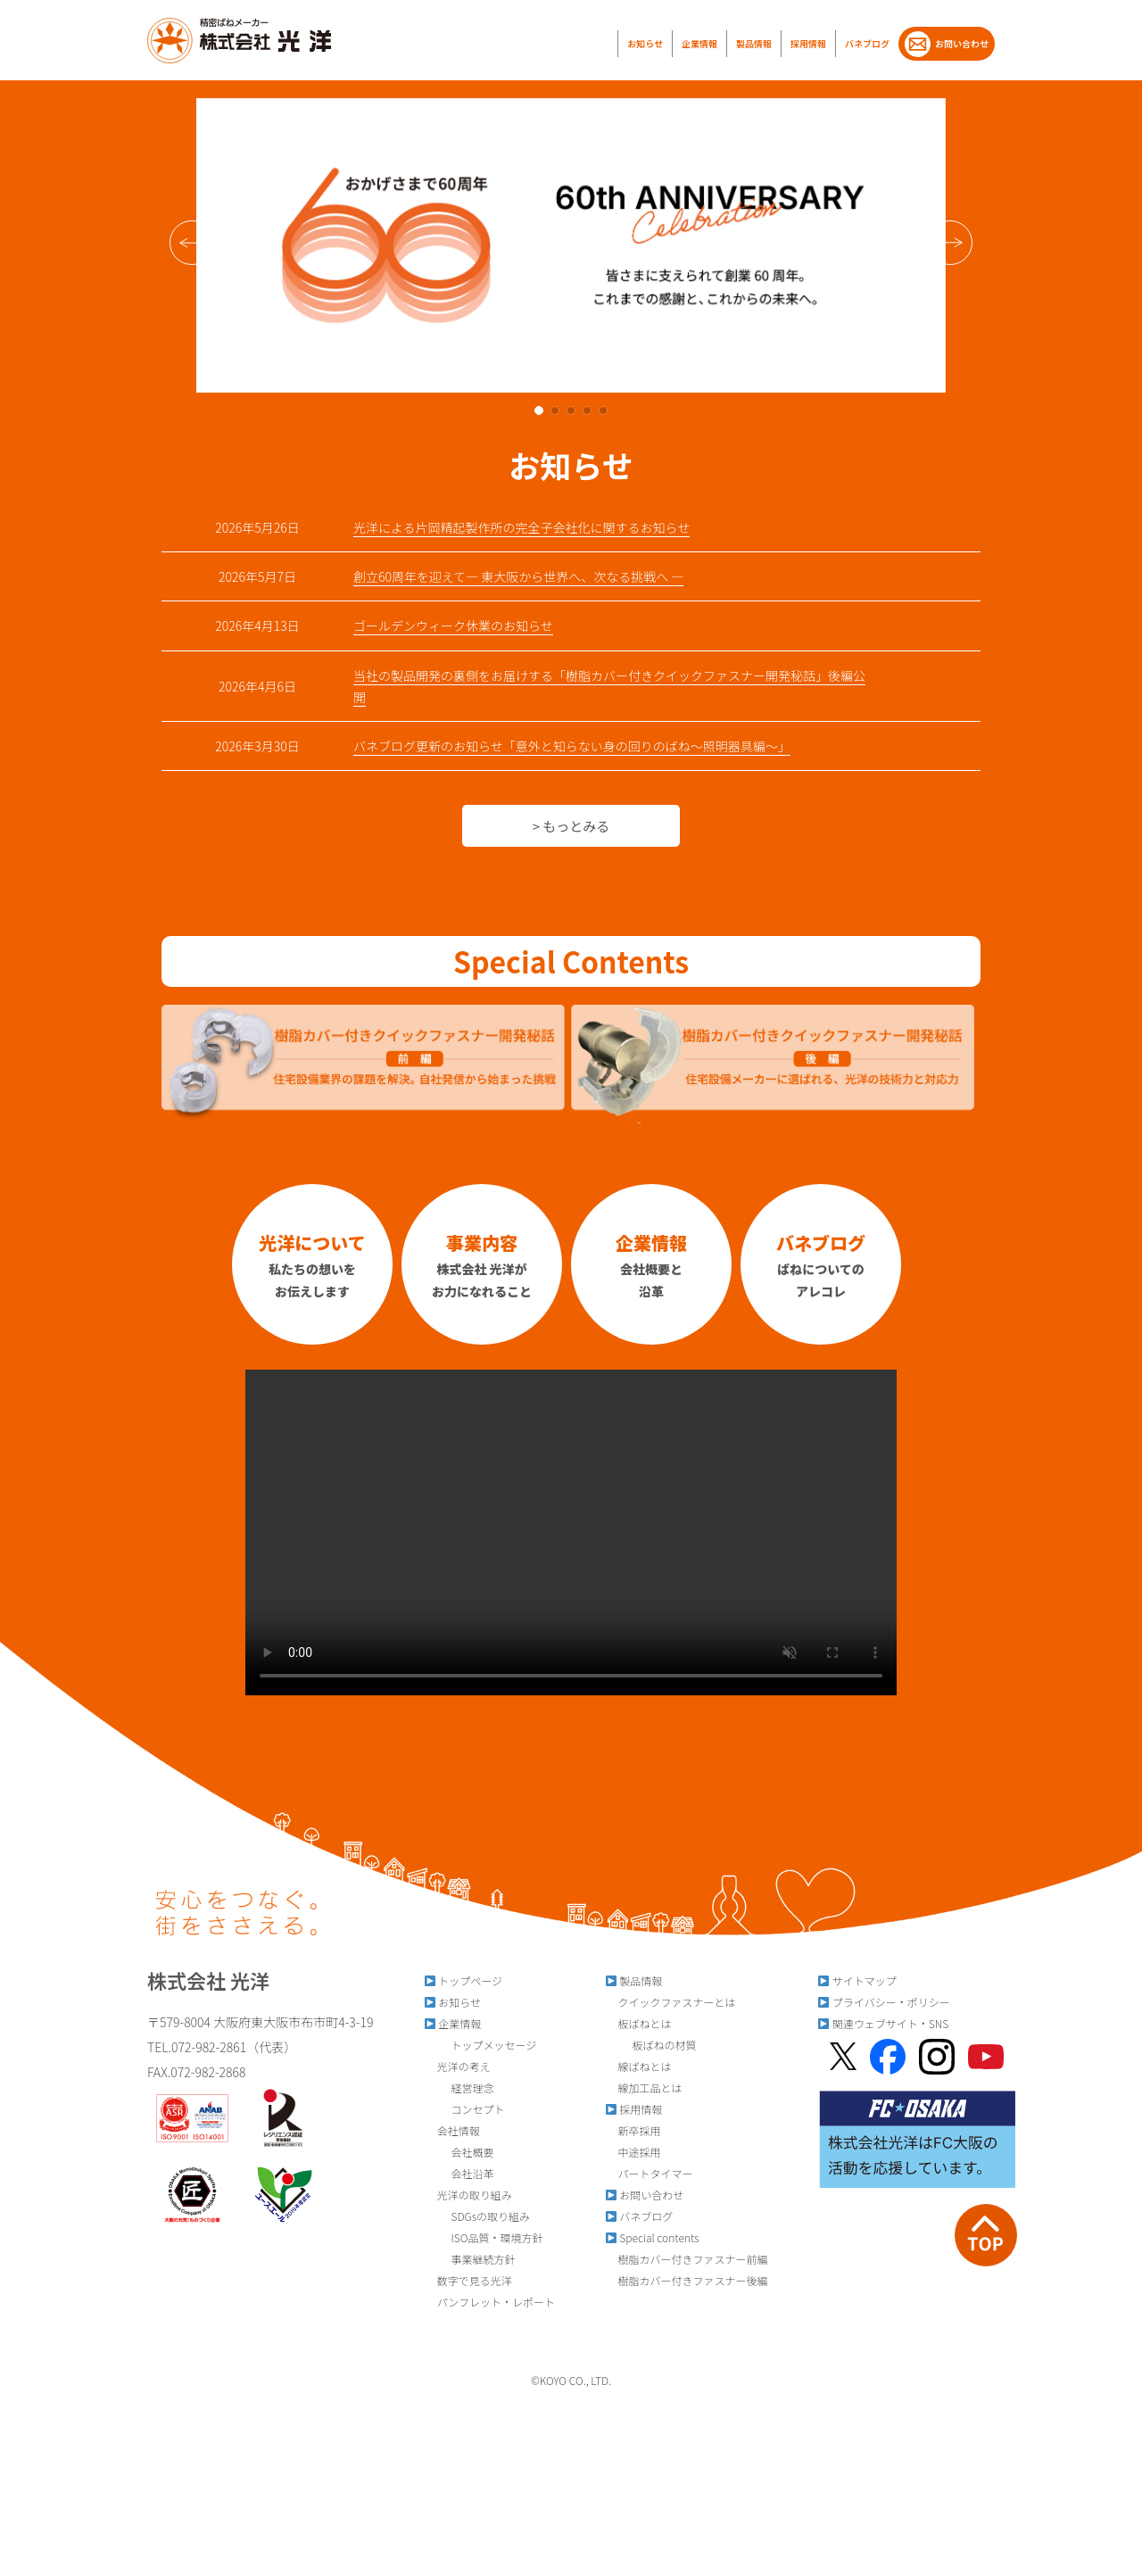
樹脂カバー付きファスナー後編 (686, 2280)
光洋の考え (457, 2066)
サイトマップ (857, 1980)
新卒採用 (633, 2130)
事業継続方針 (470, 2258)
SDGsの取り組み (477, 2216)
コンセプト (464, 2108)
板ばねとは (638, 2023)
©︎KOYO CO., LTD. (571, 2380)
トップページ (463, 1980)
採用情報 (808, 43)
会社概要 (459, 2151)
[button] (950, 242)
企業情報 (699, 43)
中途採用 (633, 2151)
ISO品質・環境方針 (483, 2237)
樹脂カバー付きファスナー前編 (686, 2258)
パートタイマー (649, 2173)
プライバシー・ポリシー (883, 2001)
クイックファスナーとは (670, 2001)
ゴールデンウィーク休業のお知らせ (453, 625)
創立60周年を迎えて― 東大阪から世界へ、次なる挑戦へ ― (518, 576)
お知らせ (645, 43)
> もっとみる (571, 826)
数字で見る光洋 (468, 2280)
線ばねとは (638, 2066)
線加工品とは (644, 2087)
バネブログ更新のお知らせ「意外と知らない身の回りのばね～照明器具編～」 (571, 746)
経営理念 (459, 2087)
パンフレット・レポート (489, 2301)
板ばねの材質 (651, 2044)
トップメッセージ (480, 2044)
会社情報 (452, 2130)
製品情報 (754, 43)
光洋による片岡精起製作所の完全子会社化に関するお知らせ (521, 527)
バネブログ (867, 43)
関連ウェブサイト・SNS (883, 2023)
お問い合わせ (947, 44)
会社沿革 (459, 2173)
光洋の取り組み (468, 2194)
